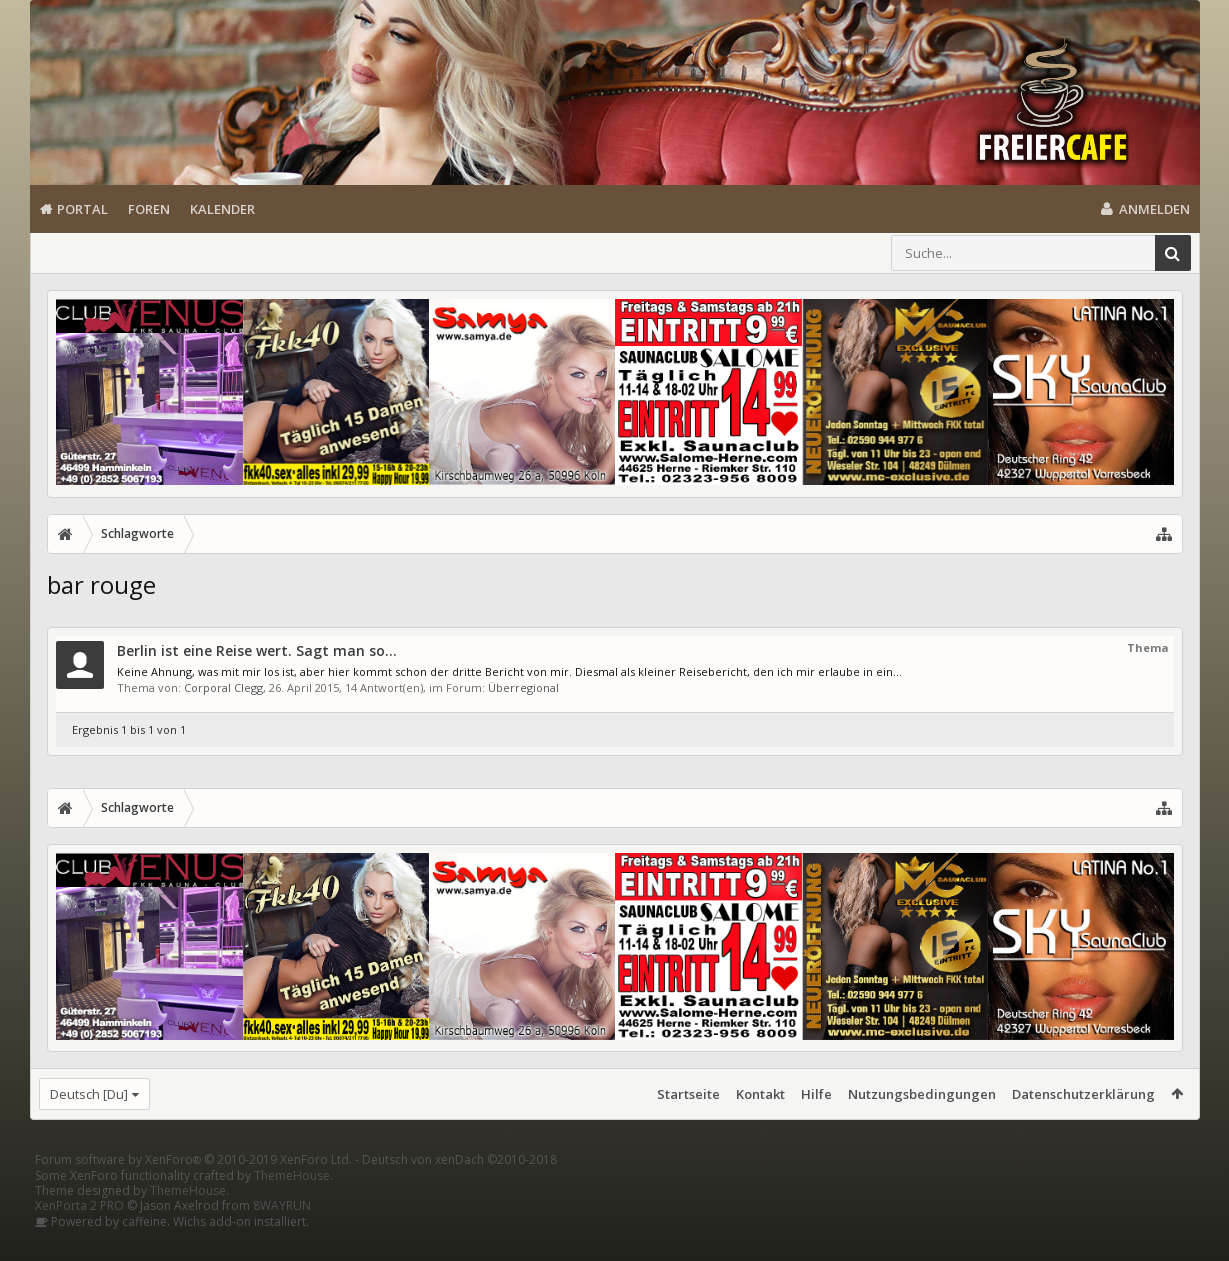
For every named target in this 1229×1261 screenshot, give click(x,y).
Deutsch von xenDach (459, 1191)
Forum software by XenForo (193, 1191)
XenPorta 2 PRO (79, 1237)
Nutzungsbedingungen (922, 1094)
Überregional (523, 687)
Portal (82, 209)
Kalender (222, 209)
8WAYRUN (282, 1237)
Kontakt (760, 1094)
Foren (149, 209)
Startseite (688, 1094)
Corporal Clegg (223, 687)
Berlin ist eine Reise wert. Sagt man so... (257, 650)
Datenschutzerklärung (1083, 1094)
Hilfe (816, 1094)
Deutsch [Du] (89, 1094)
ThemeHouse (292, 1207)
